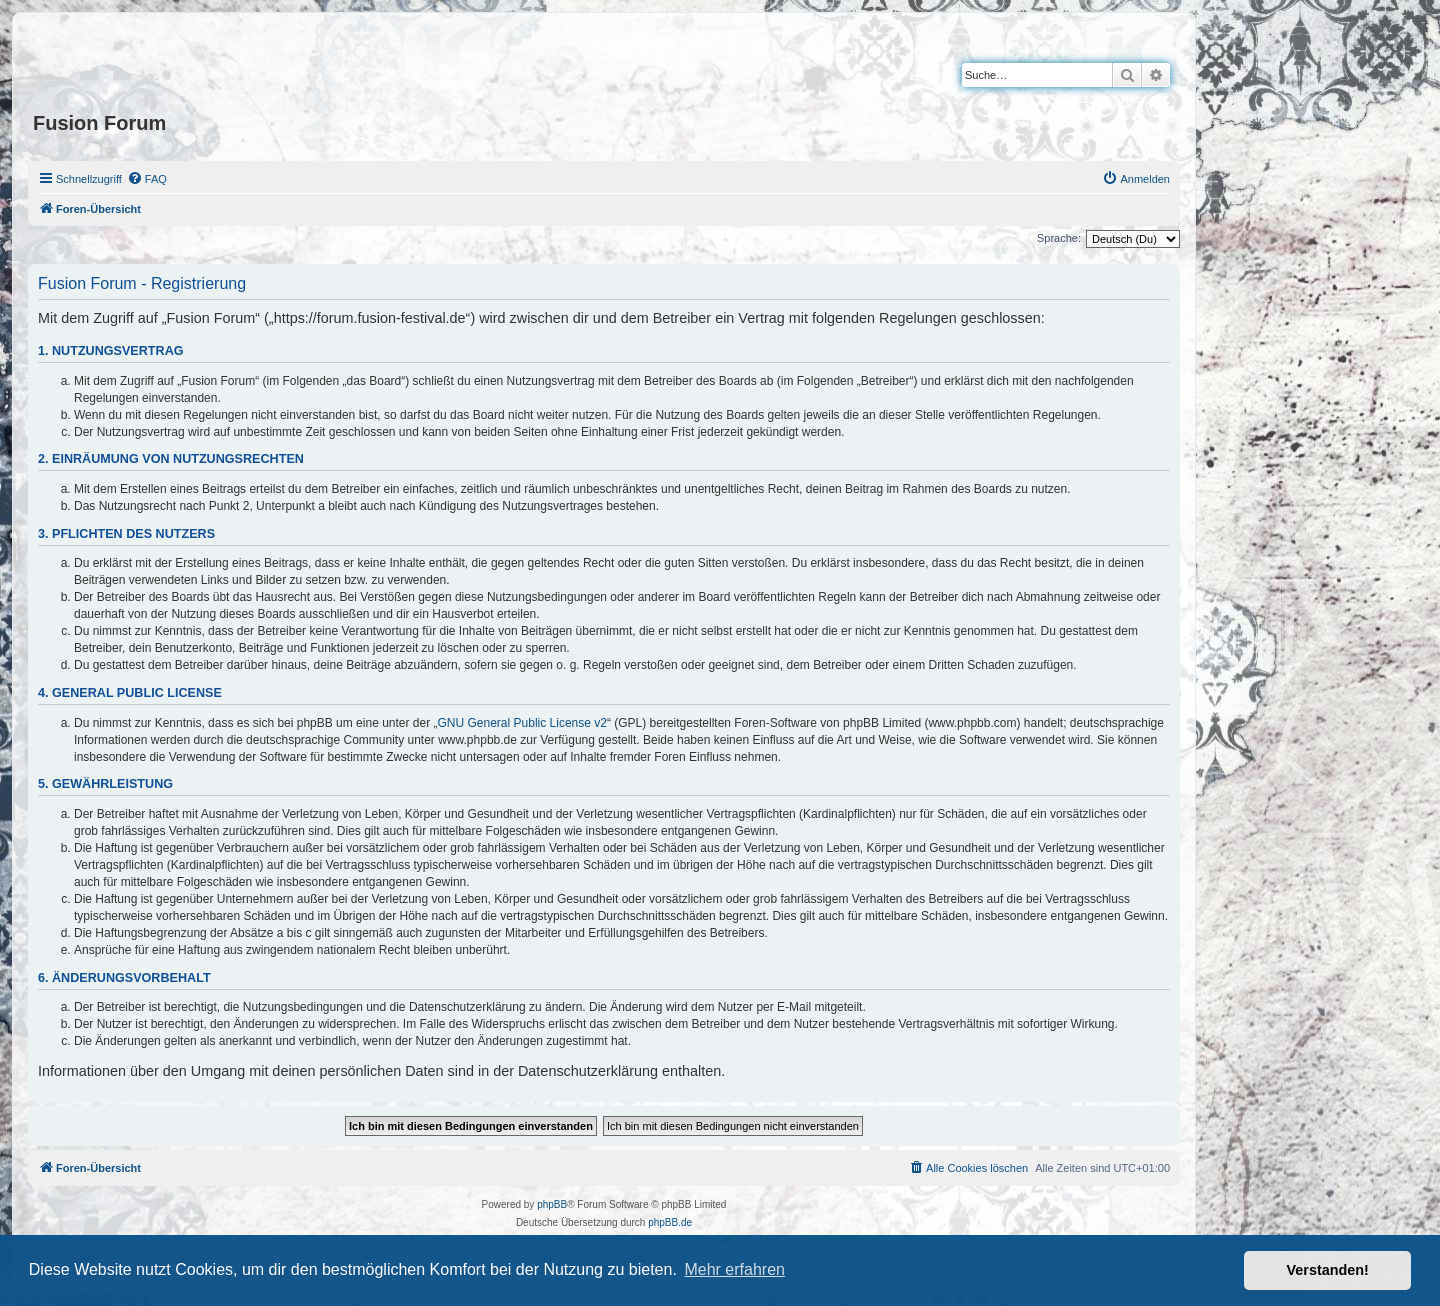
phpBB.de (670, 1222)
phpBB (552, 1204)
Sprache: (1059, 238)
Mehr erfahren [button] (734, 1269)
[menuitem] (147, 179)
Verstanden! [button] (1328, 1270)
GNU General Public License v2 (522, 723)
